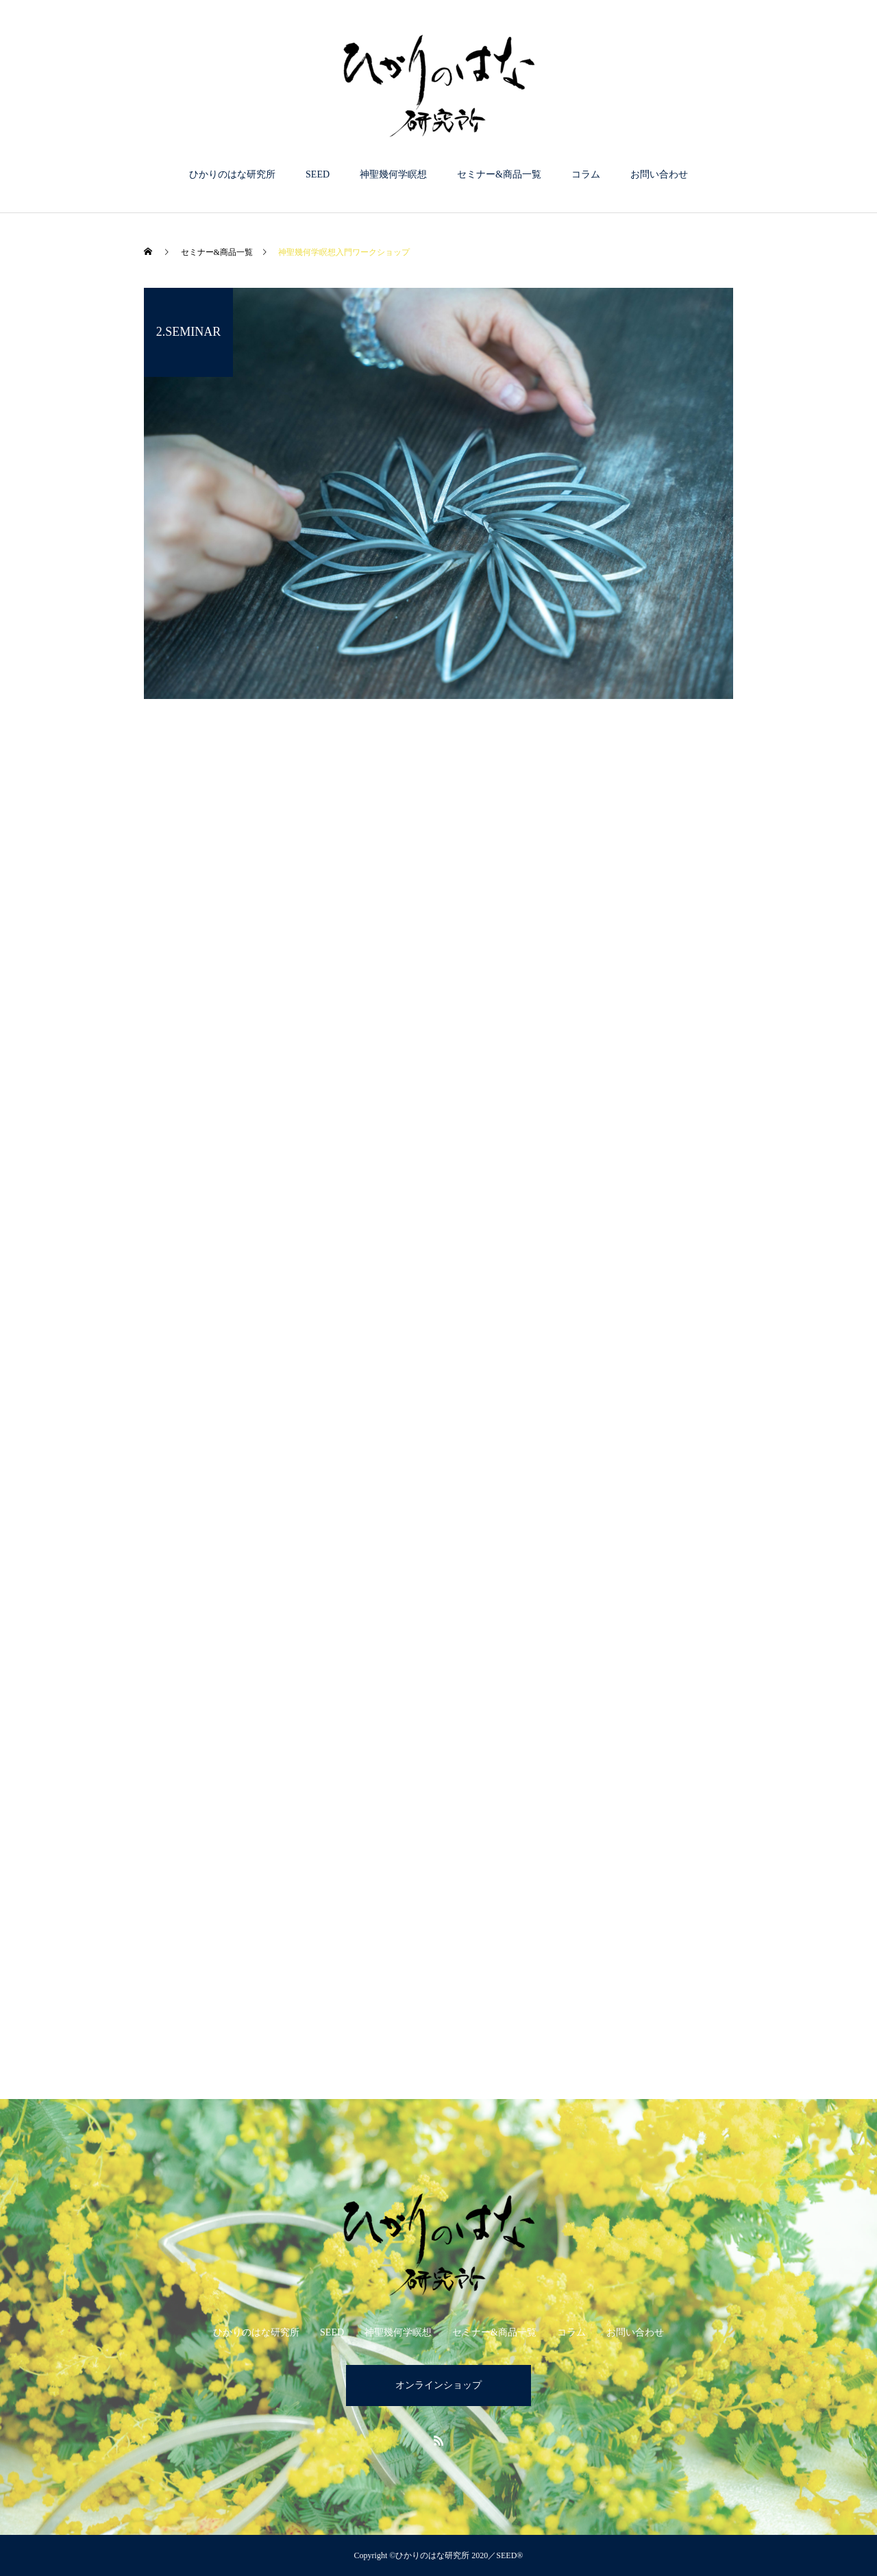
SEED (318, 174)
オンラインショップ (438, 2385)
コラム (585, 174)
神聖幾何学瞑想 (393, 174)
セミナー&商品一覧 (499, 174)
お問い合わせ (659, 174)
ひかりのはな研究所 (232, 174)
